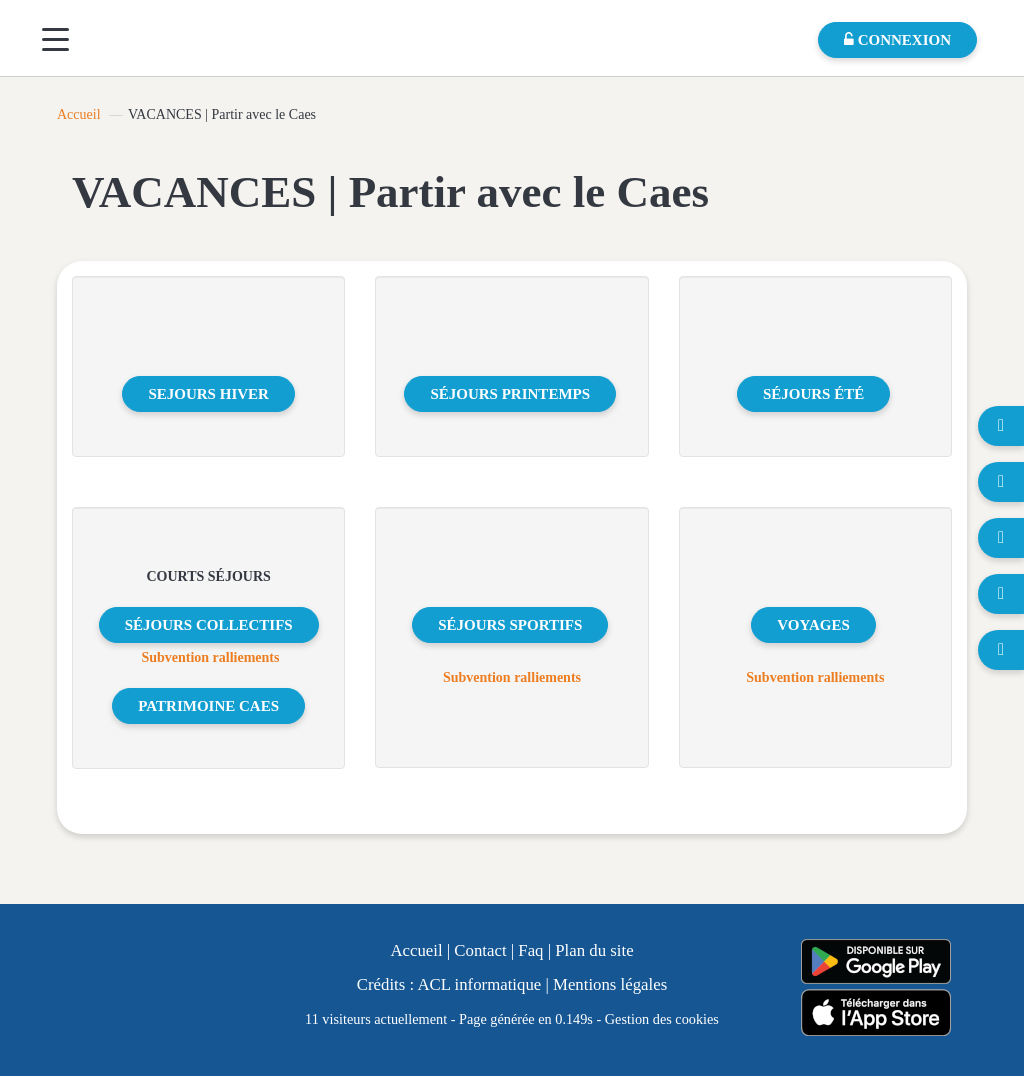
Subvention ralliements (210, 657)
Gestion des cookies (662, 1019)
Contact (480, 950)
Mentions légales (610, 984)
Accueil (79, 114)
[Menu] (55, 39)
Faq (530, 950)
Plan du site (594, 950)
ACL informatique (479, 984)
